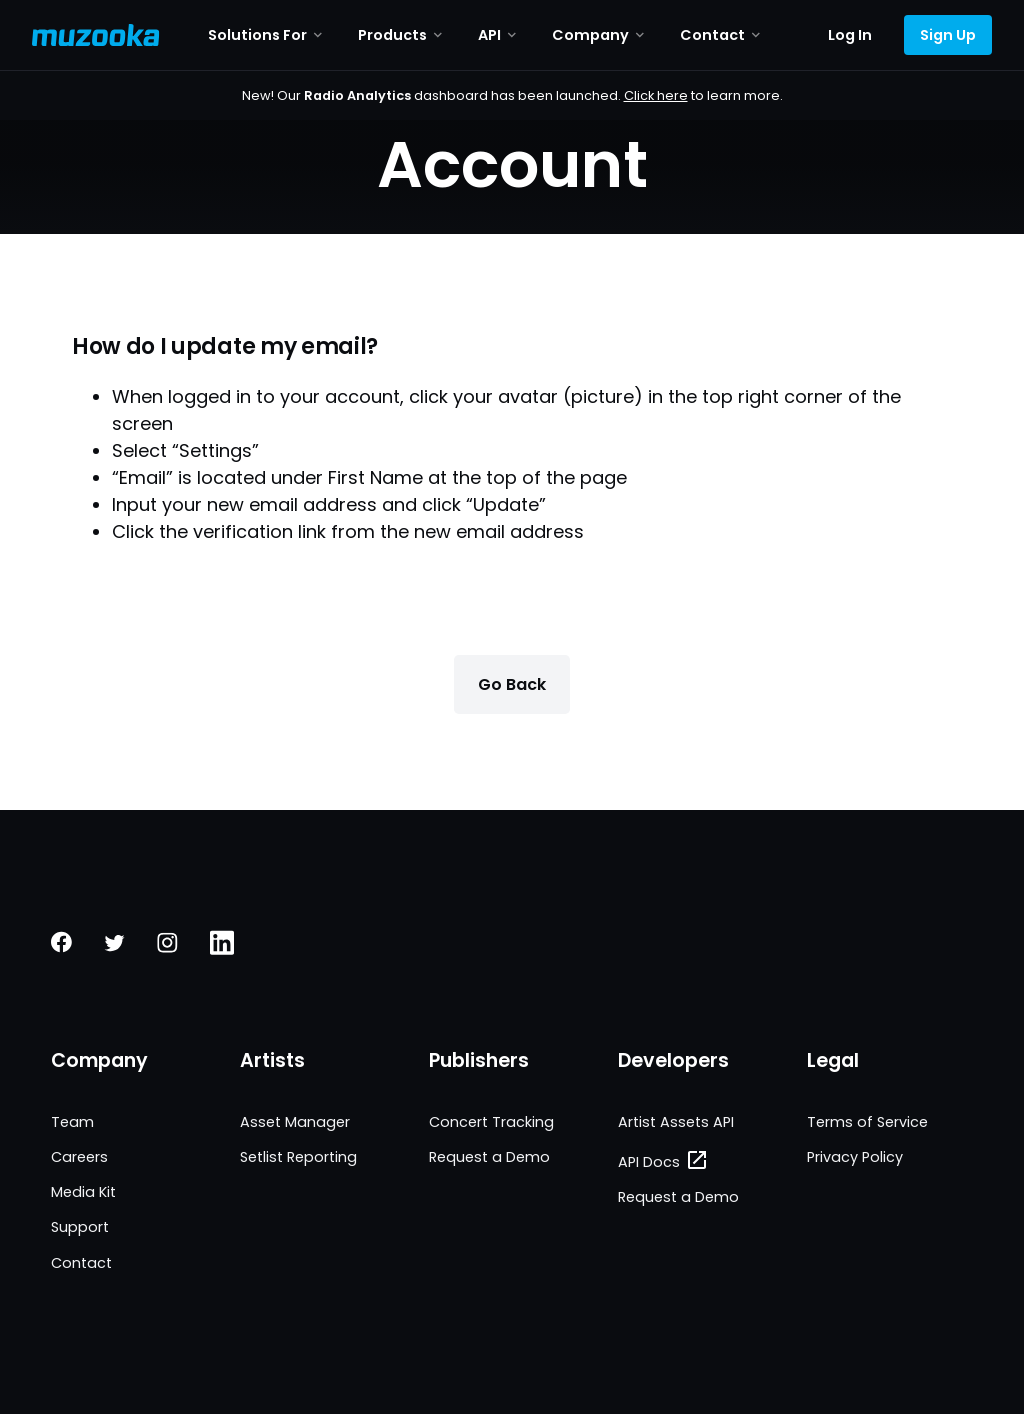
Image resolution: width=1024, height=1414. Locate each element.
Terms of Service (867, 1122)
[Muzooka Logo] (96, 35)
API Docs (649, 1162)
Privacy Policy (855, 1157)
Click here (656, 95)
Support (80, 1227)
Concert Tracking (491, 1122)
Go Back (512, 684)
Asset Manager (295, 1122)
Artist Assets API (676, 1122)
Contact (81, 1263)
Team (72, 1122)
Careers (79, 1157)
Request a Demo (489, 1157)
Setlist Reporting (298, 1157)
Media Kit (83, 1192)
